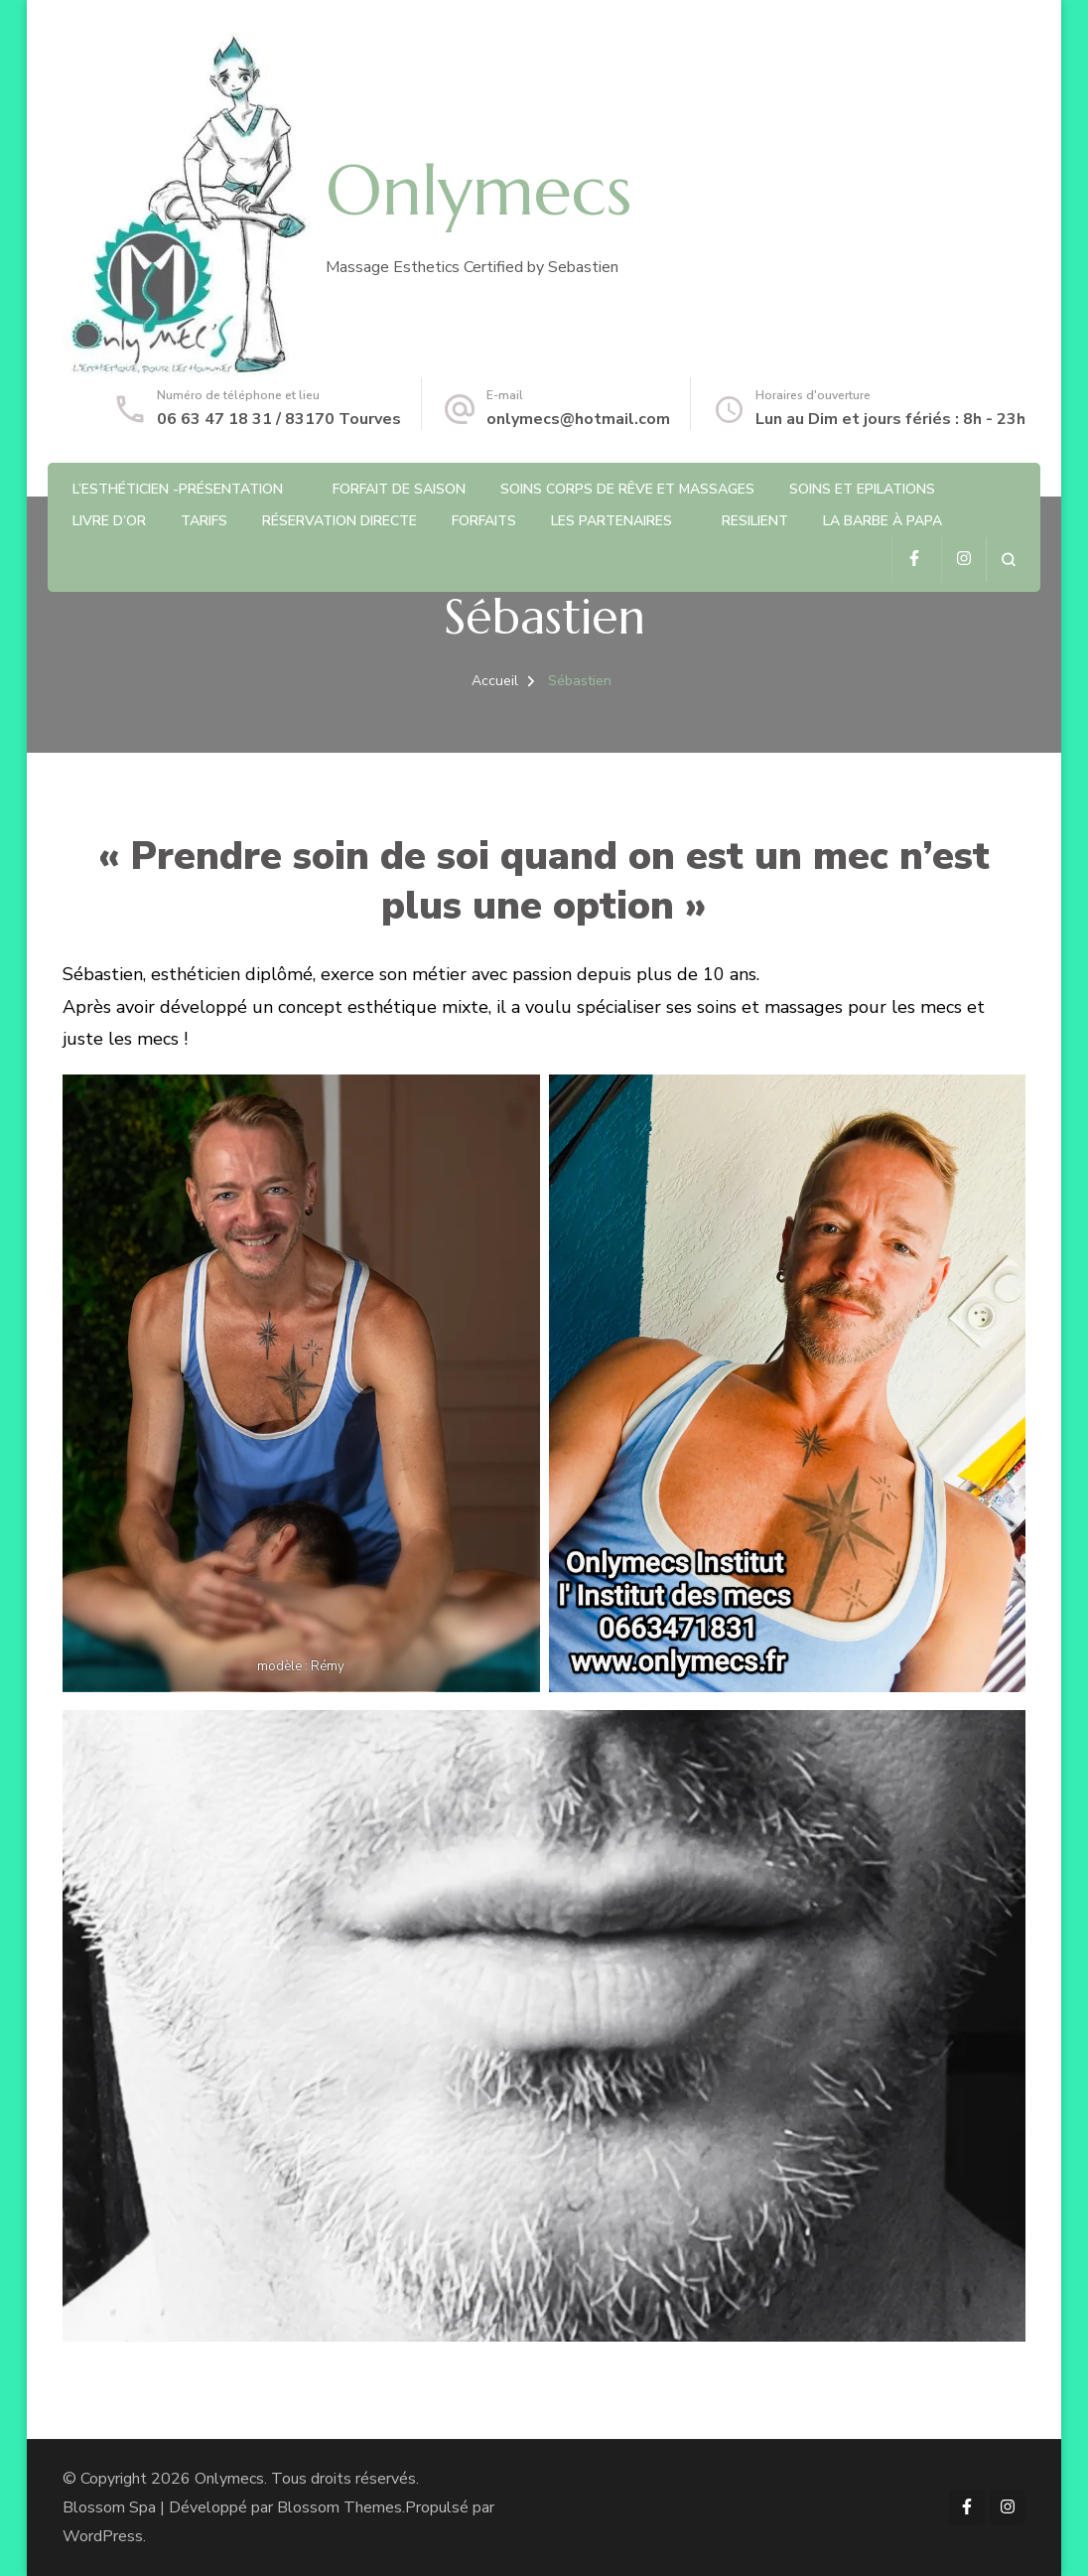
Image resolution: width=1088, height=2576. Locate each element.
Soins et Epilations (862, 489)
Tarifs (204, 520)
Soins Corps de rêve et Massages (627, 489)
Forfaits (484, 520)
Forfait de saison (399, 489)
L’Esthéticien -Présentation (177, 489)
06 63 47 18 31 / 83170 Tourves (279, 419)
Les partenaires (611, 520)
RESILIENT (755, 520)
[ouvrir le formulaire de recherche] (1008, 559)
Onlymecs (478, 190)
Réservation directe (339, 520)
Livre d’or (109, 520)
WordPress (103, 2536)
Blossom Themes (339, 2507)
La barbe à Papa (882, 520)
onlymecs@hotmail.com (578, 419)
